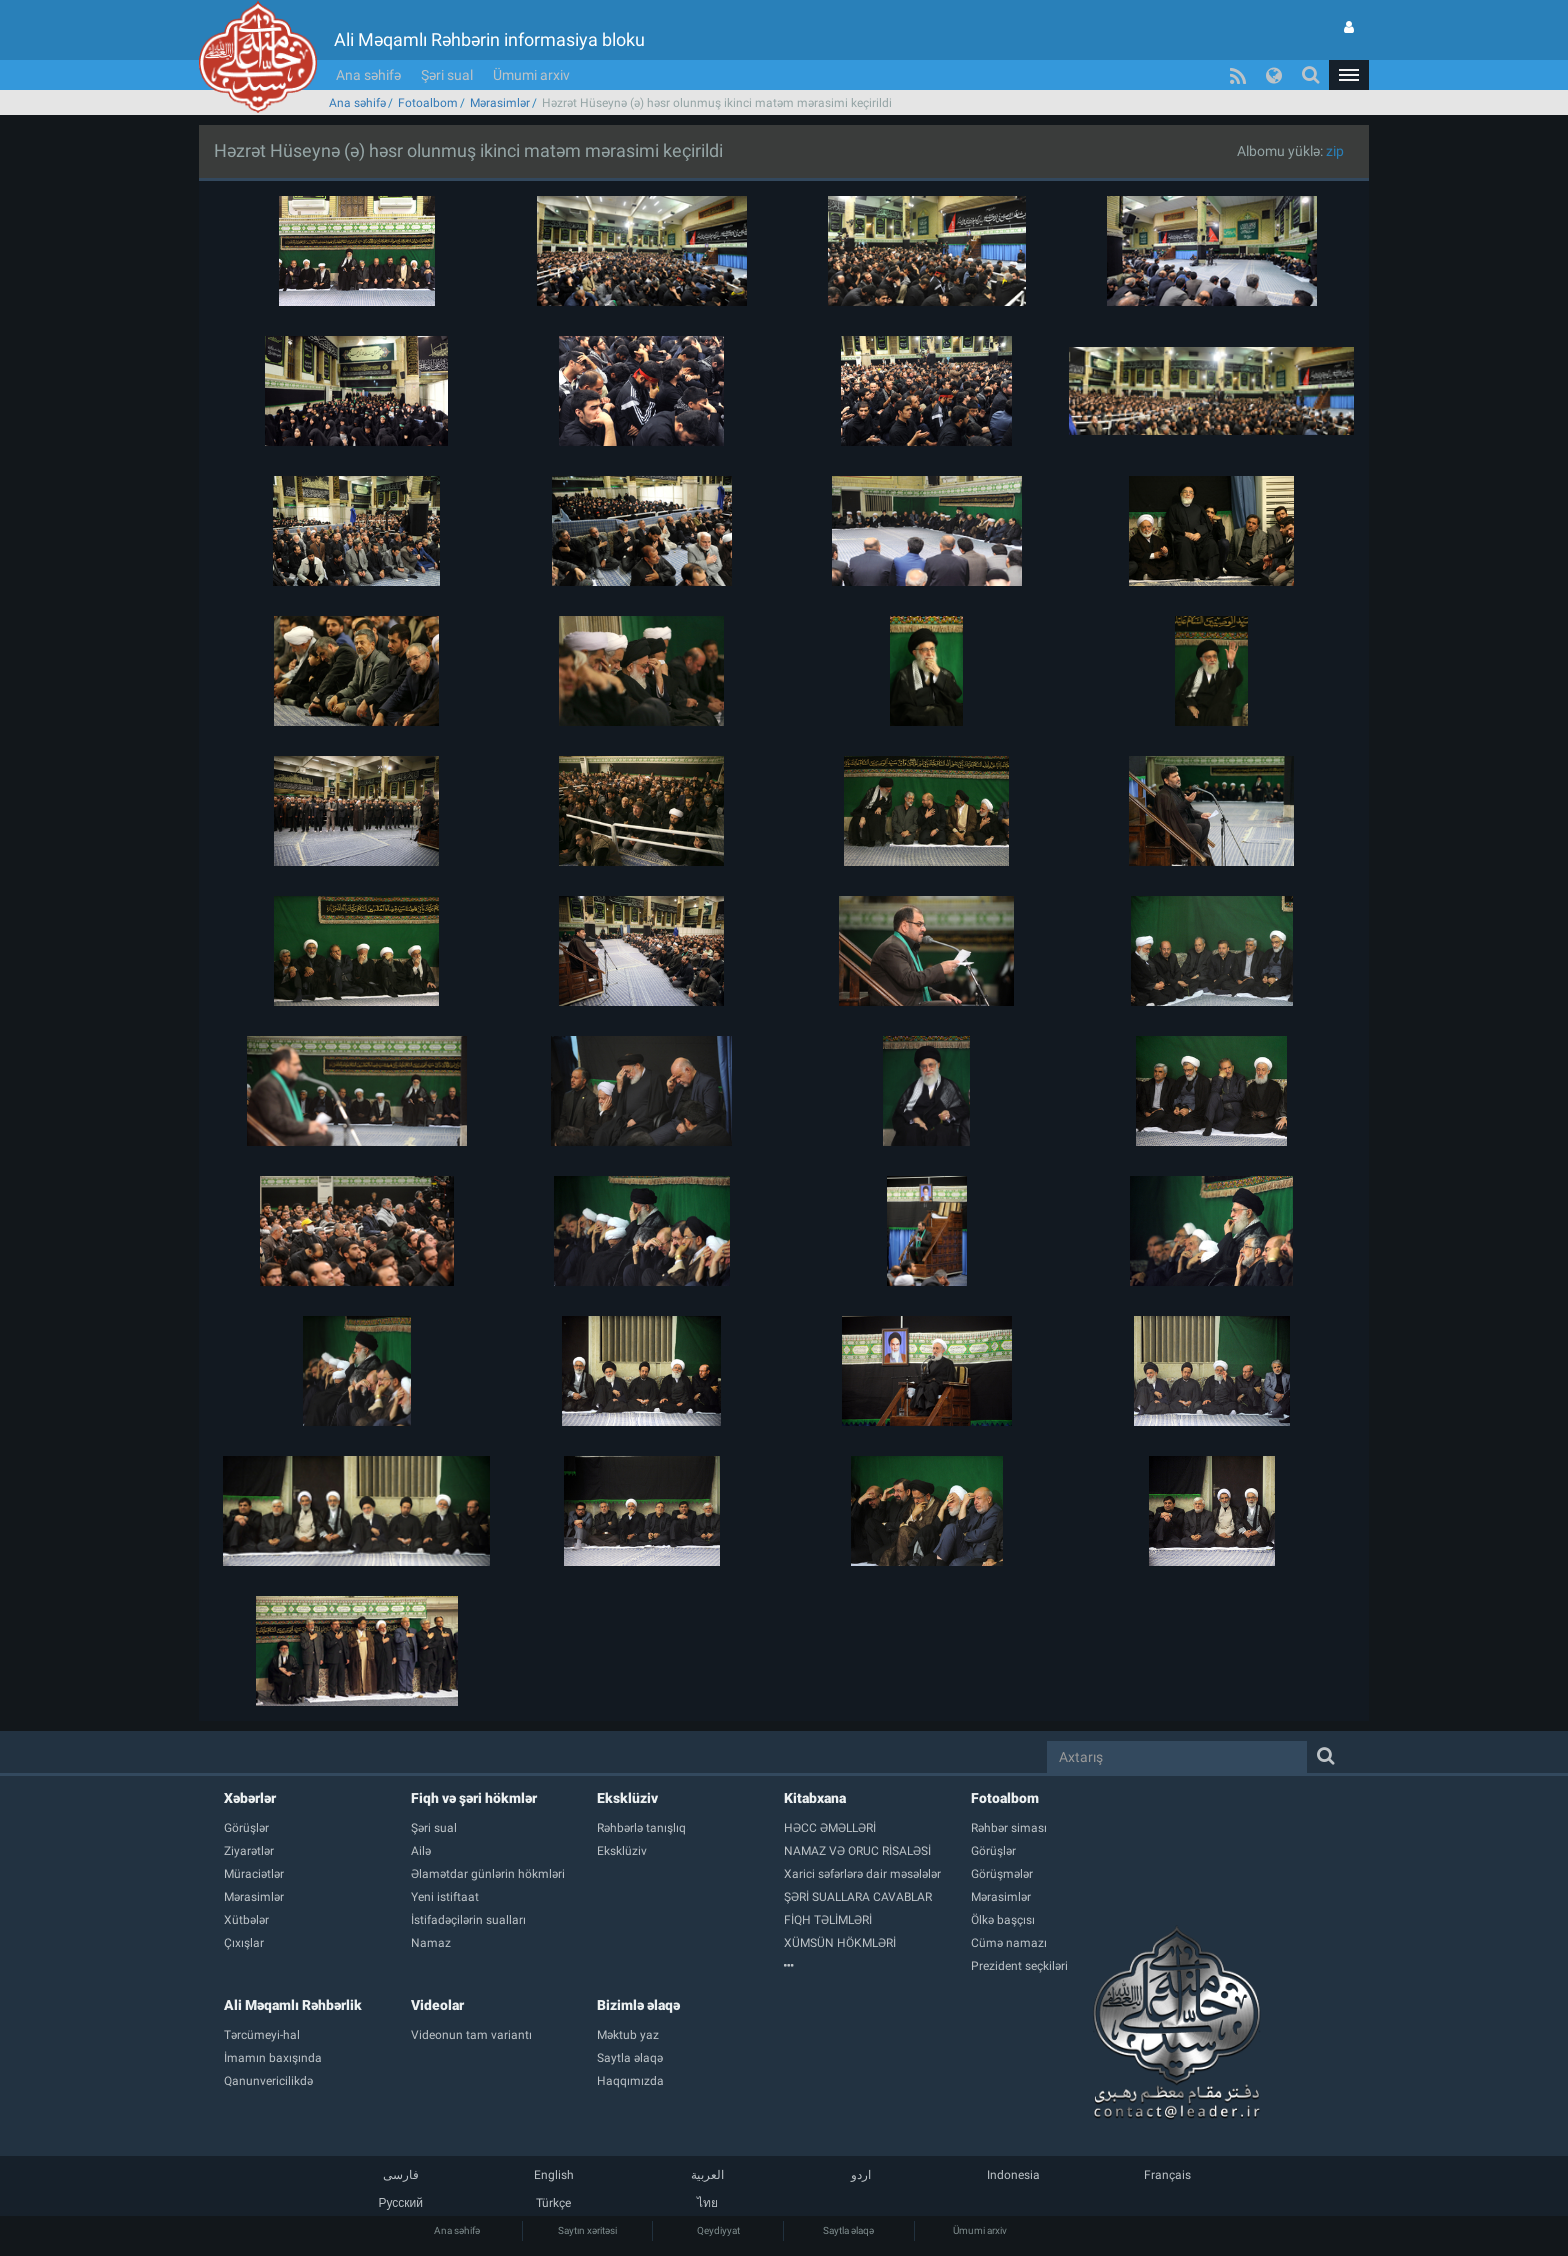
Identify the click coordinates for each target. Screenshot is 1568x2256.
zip (1335, 151)
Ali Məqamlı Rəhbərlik (293, 2005)
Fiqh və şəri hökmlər (474, 1798)
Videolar (437, 2005)
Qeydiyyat (718, 2230)
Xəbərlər (250, 1798)
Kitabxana (815, 1798)
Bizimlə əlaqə (638, 2005)
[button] (1349, 75)
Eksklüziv (627, 1798)
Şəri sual (447, 75)
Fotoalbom (428, 103)
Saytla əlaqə (848, 2230)
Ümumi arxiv (531, 75)
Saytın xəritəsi (587, 2230)
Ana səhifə (368, 75)
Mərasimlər (500, 103)
